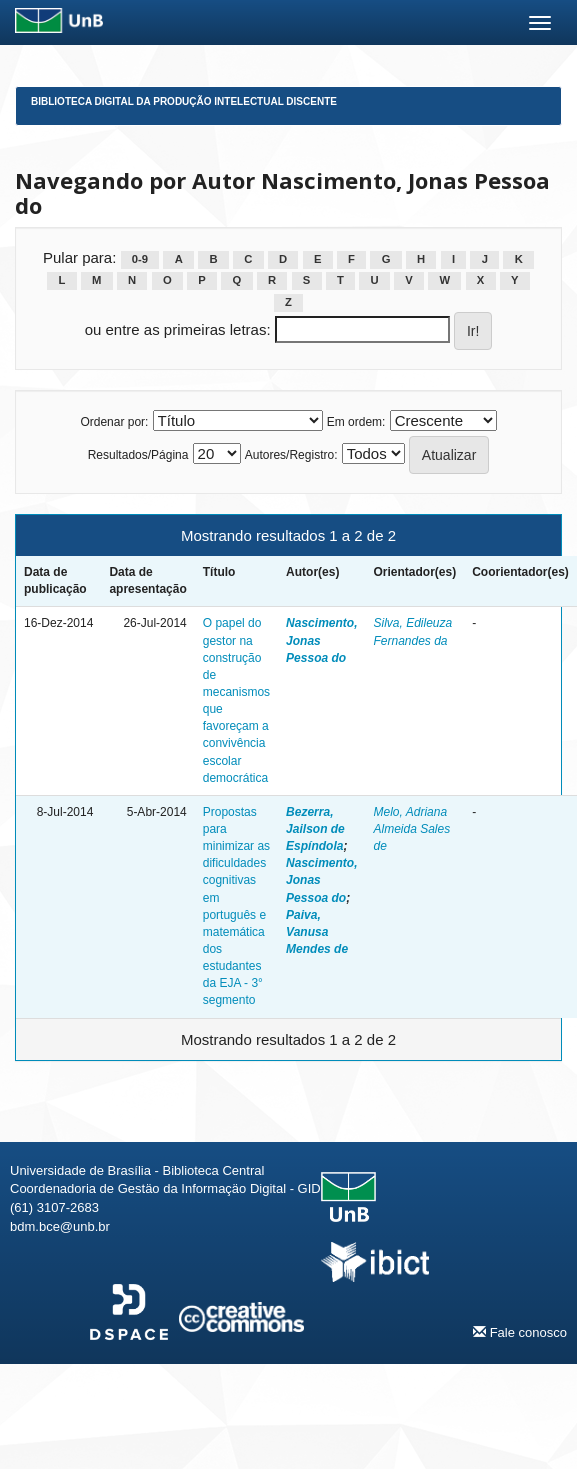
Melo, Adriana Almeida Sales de (411, 829)
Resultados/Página (138, 455)
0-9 (140, 259)
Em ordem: (356, 422)
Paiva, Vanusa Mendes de (317, 932)
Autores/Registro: (291, 455)
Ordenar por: (114, 422)
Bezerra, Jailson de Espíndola (315, 829)
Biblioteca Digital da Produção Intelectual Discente (184, 101)
